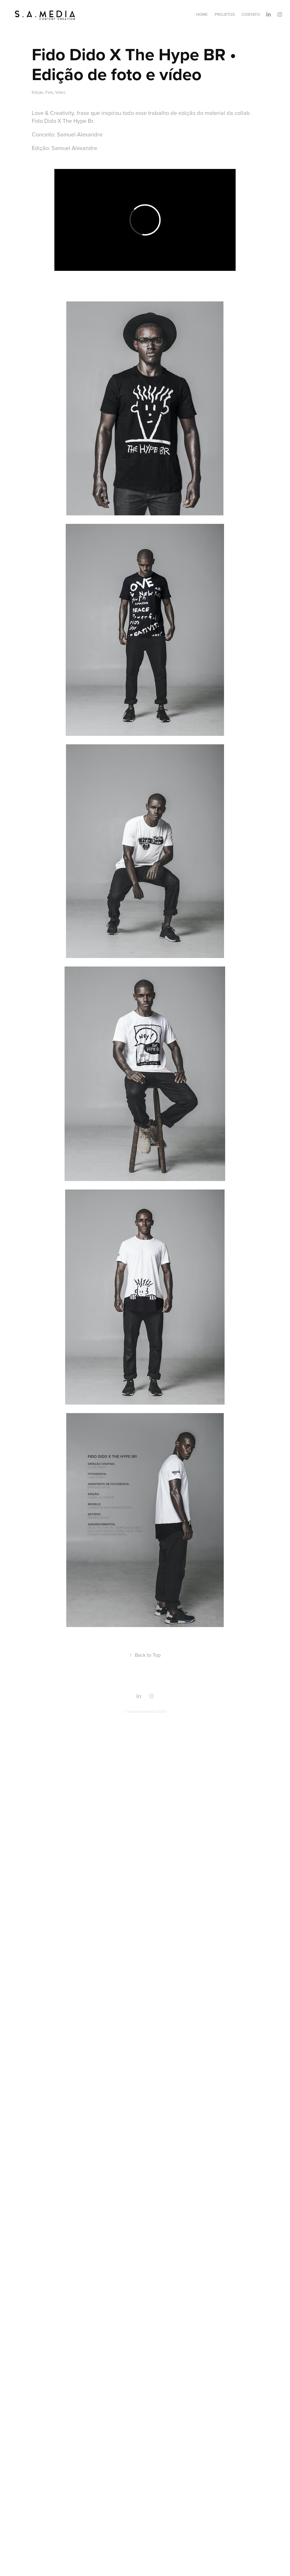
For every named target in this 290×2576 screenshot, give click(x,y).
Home (202, 14)
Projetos (225, 14)
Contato (251, 14)
